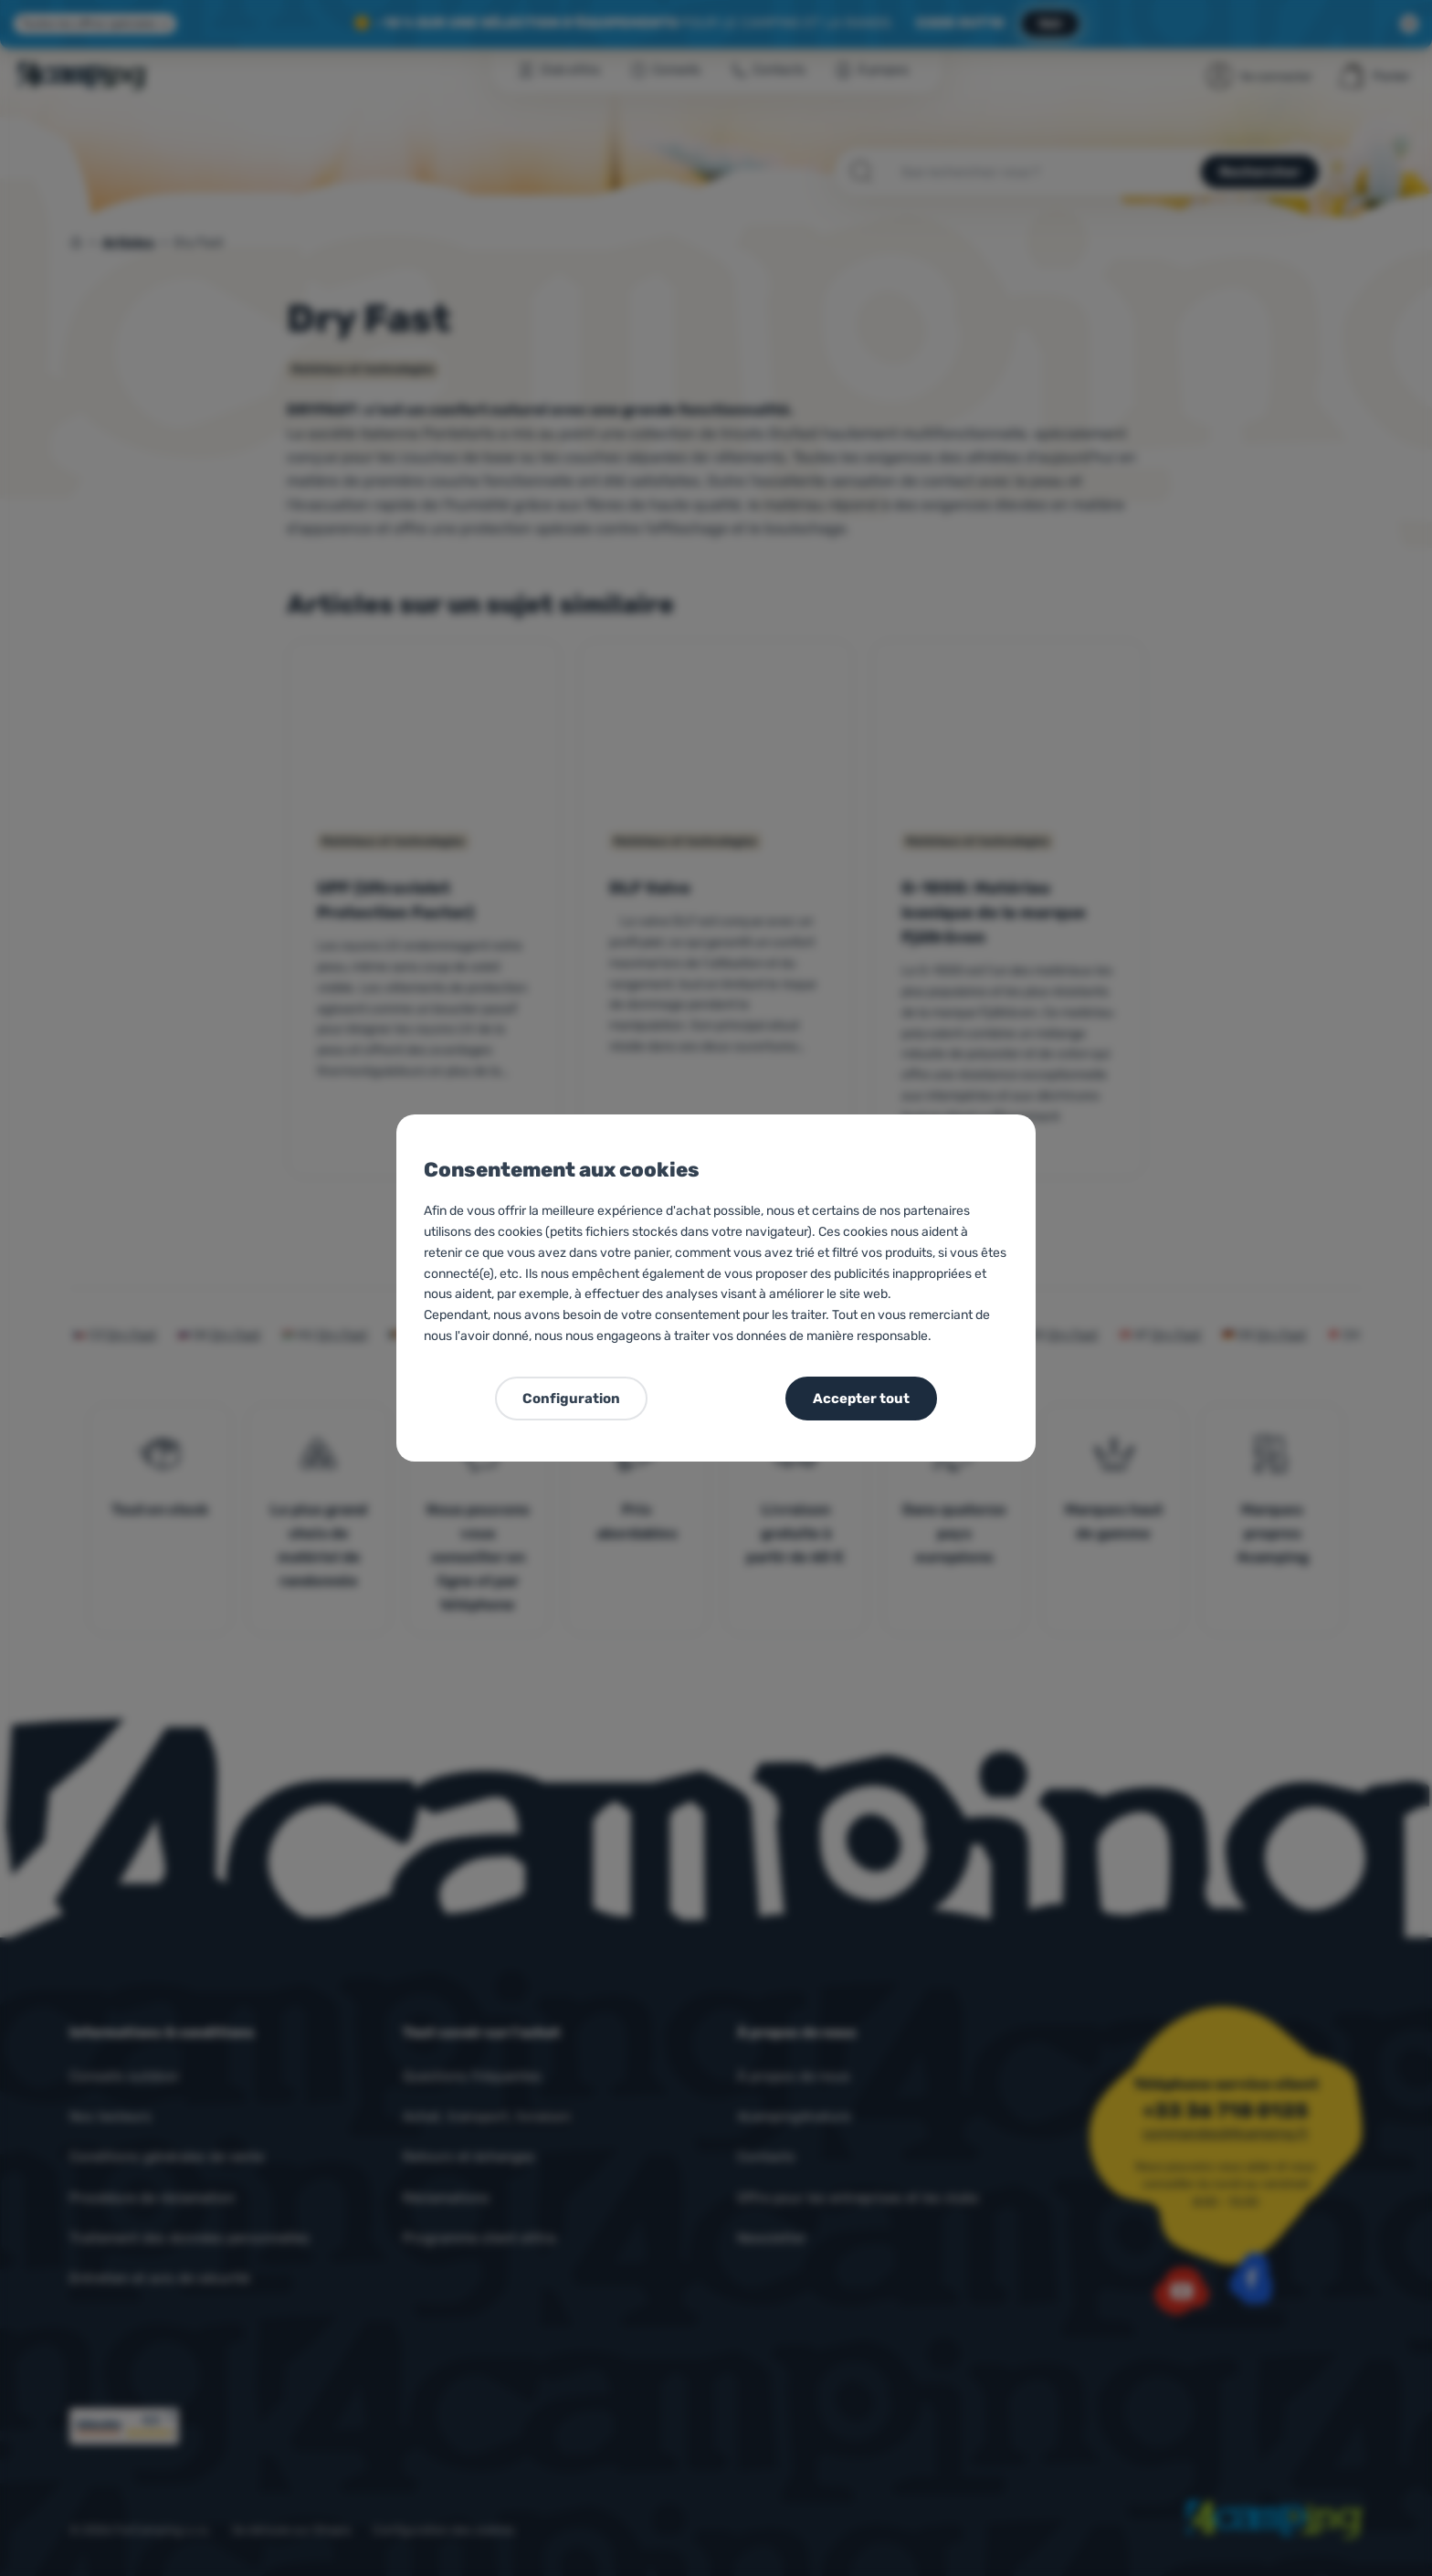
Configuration (571, 1398)
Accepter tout (861, 1398)
